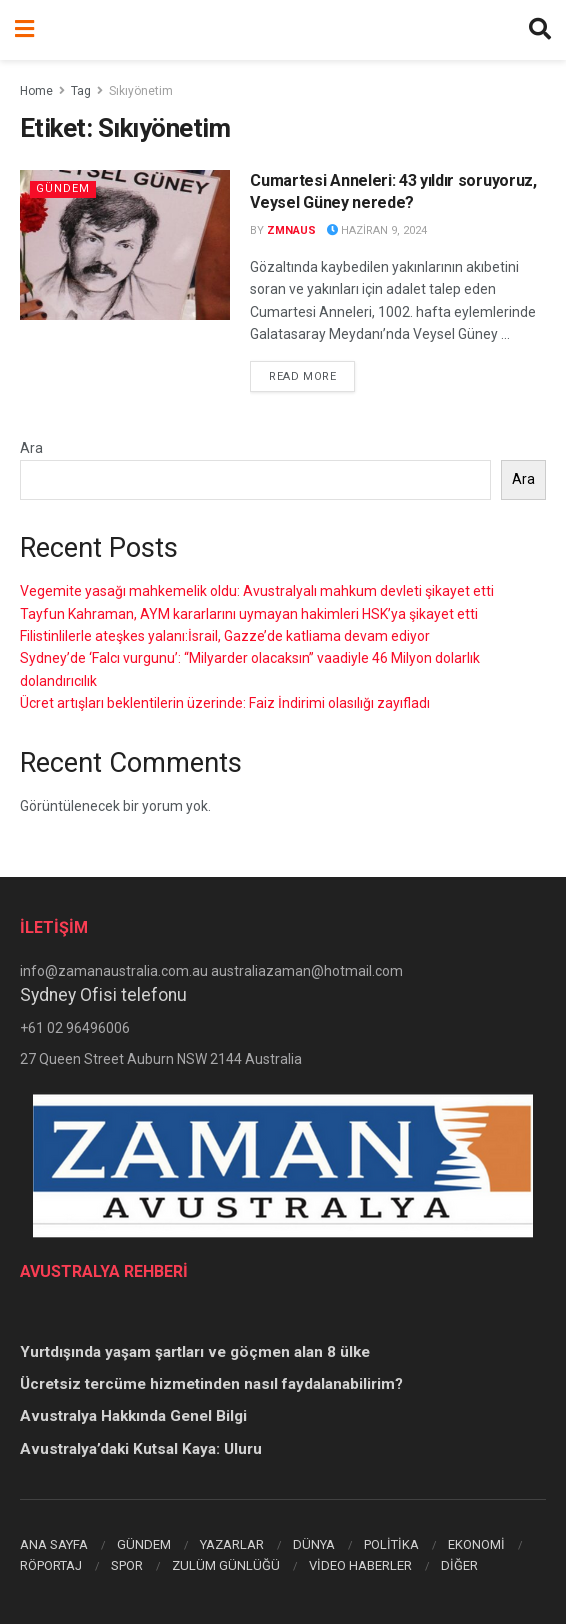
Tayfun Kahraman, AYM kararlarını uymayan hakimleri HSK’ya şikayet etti (249, 614)
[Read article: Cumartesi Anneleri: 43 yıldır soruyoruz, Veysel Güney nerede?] (125, 245)
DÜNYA (314, 1544)
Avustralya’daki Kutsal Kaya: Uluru (141, 1449)
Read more (312, 375)
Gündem (63, 188)
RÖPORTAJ (51, 1565)
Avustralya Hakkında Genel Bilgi (133, 1416)
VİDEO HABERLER (360, 1565)
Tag (81, 91)
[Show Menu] (24, 30)
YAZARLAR (232, 1544)
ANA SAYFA (54, 1544)
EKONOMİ (476, 1544)
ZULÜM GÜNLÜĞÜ (226, 1565)
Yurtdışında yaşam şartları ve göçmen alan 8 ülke (195, 1352)
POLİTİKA (391, 1544)
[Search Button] (540, 30)
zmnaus (291, 230)
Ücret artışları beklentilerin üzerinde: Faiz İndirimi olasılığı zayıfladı (225, 703)
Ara (31, 448)
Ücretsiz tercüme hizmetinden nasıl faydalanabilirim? (211, 1384)
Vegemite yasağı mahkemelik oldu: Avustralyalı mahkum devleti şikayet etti (257, 591)
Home (36, 91)
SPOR (127, 1565)
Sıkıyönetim (141, 91)
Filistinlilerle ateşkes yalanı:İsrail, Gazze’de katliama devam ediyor (225, 636)
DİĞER (459, 1565)
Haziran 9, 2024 (377, 230)
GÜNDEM (144, 1544)
